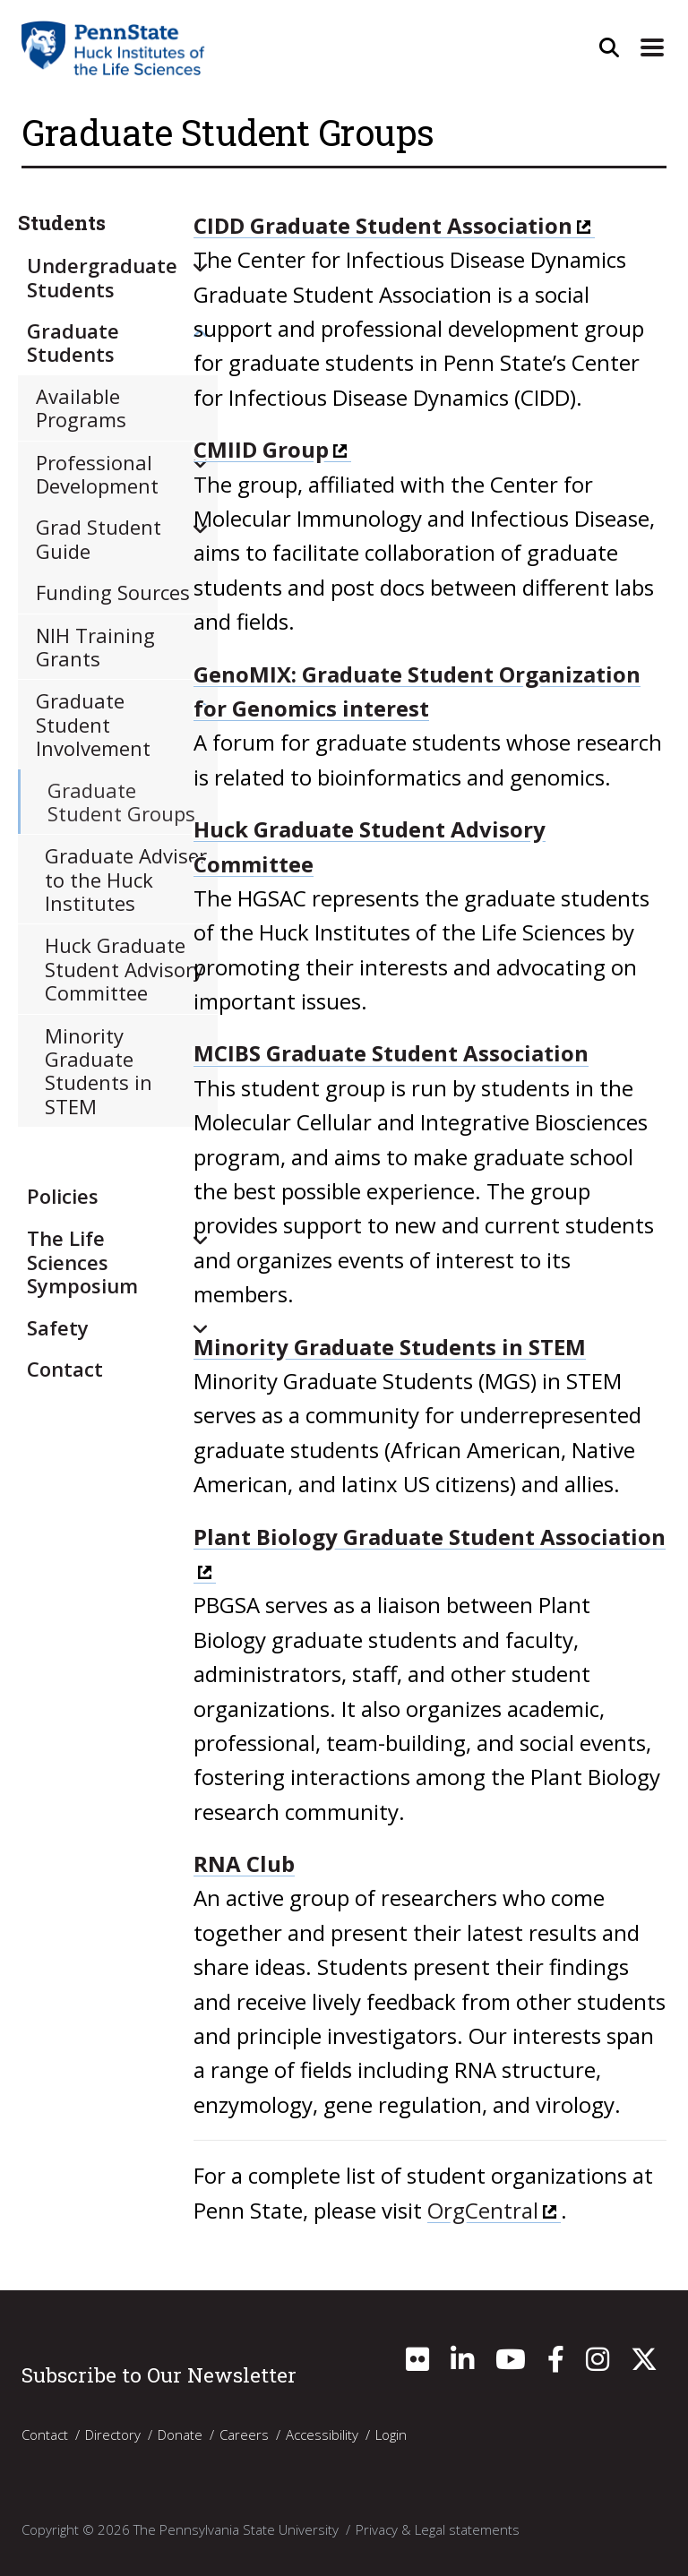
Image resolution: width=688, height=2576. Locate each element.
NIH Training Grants (95, 647)
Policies (63, 1195)
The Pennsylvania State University (236, 2529)
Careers (244, 2434)
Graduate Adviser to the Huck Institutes (126, 879)
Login (391, 2434)
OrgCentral (482, 2210)
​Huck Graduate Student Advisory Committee (124, 969)
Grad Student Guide (98, 538)
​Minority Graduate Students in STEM (98, 1071)
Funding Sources (113, 592)
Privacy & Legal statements (438, 2529)
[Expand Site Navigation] (652, 47)
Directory (113, 2434)
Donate (180, 2434)
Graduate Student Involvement (93, 724)
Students (62, 223)
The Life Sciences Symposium (82, 1261)
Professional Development (97, 474)
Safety (58, 1327)
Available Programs (81, 407)
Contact (65, 1368)
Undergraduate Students (102, 277)
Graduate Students (73, 342)
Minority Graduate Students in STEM (390, 1346)
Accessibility (322, 2434)
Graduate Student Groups (121, 802)
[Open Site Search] (609, 47)
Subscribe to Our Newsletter (159, 2374)
